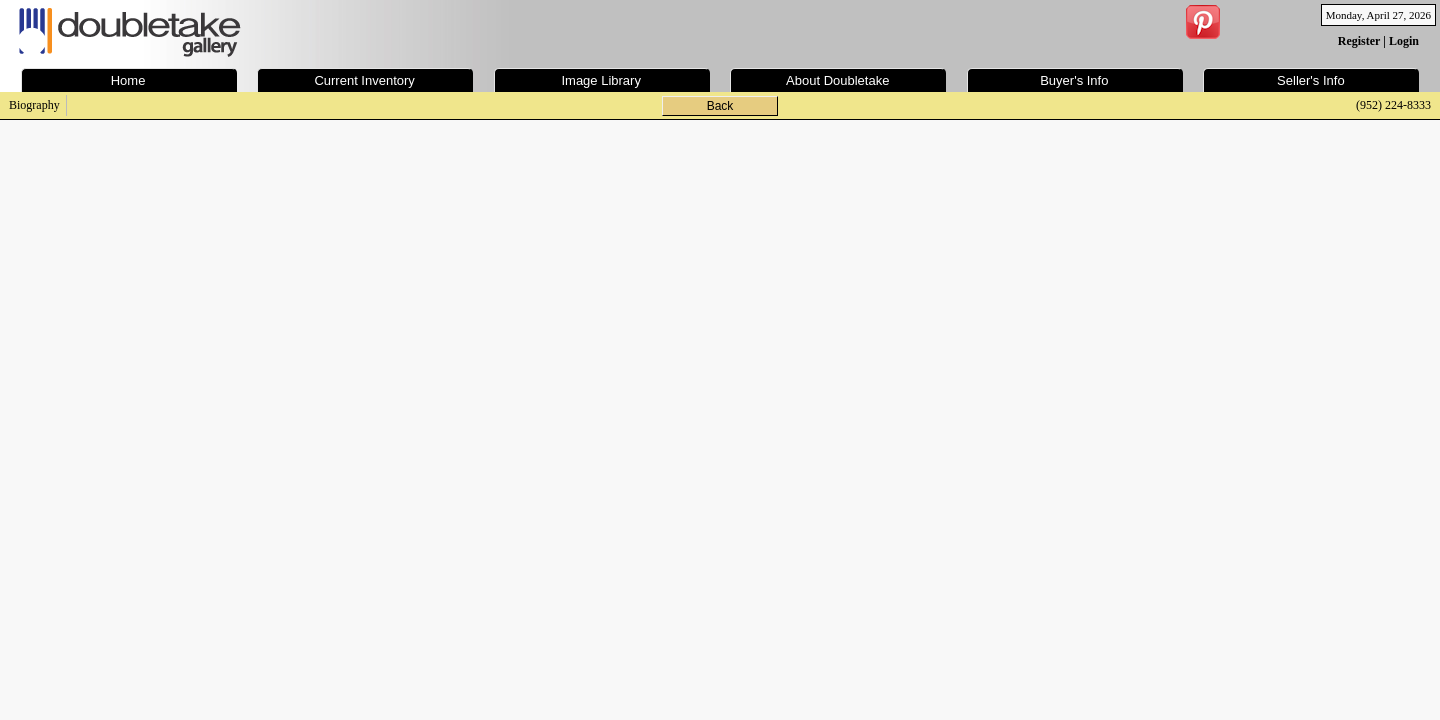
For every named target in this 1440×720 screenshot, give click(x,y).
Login (1404, 41)
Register (1359, 41)
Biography (34, 105)
